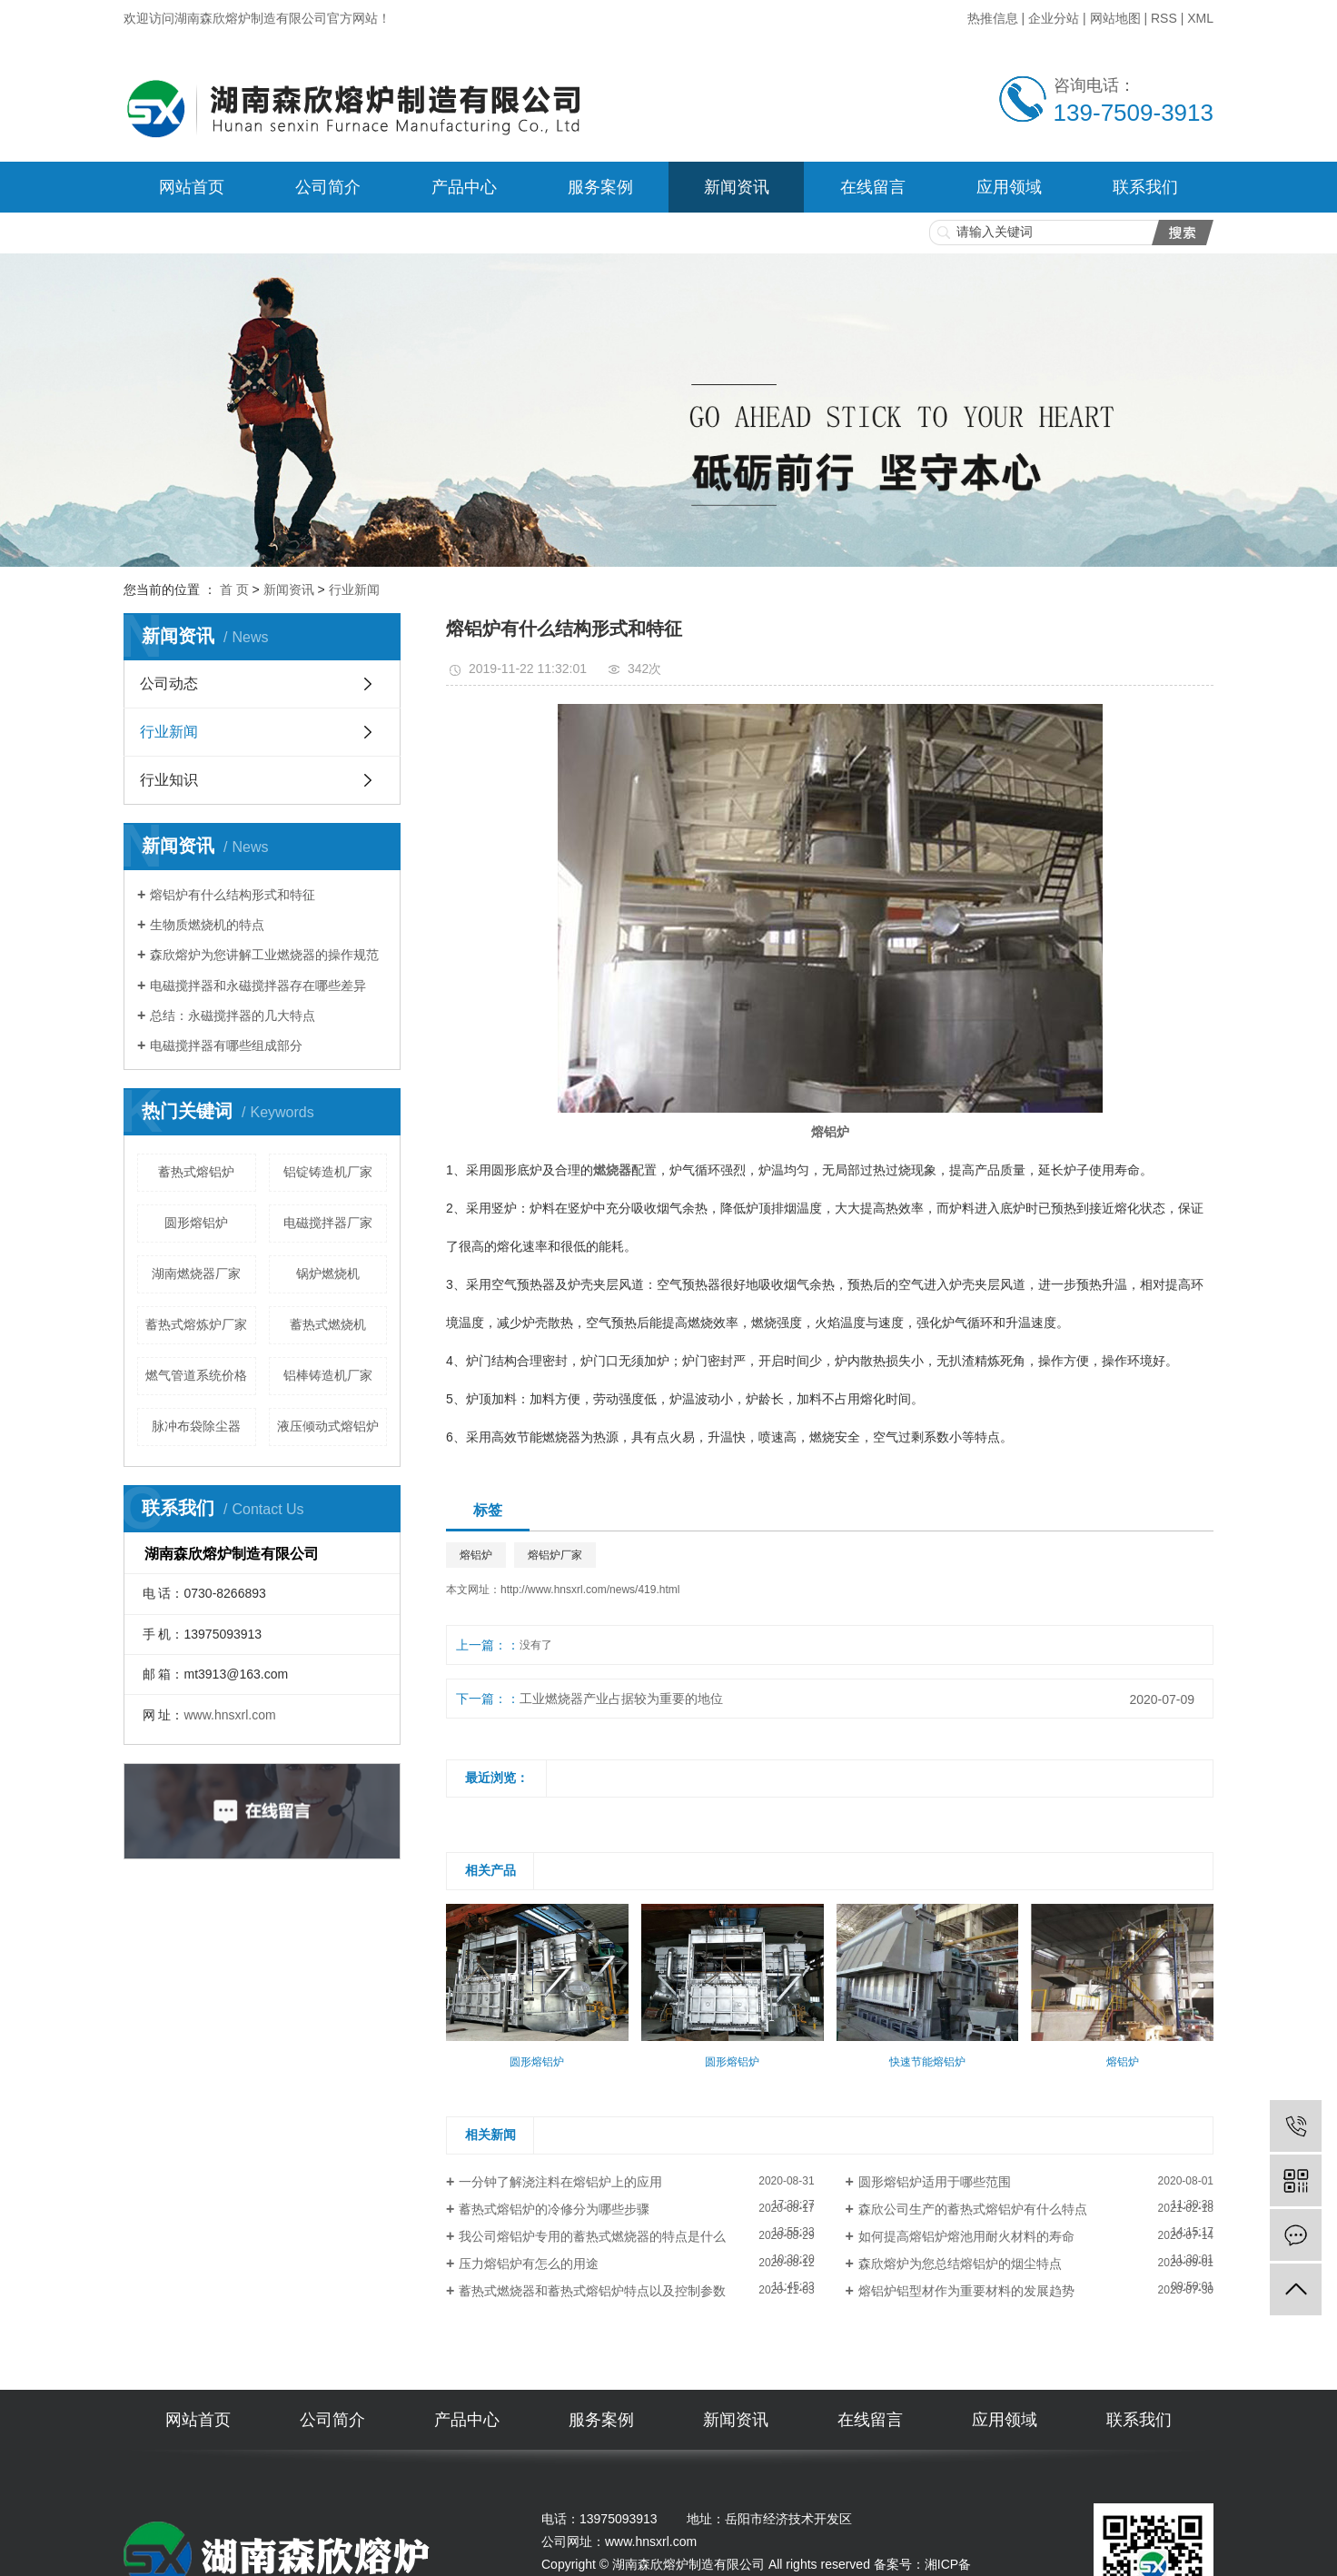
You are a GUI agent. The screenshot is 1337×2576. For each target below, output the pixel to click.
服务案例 (600, 187)
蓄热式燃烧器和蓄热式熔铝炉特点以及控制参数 (592, 2291)
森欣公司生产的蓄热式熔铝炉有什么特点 (972, 2209)
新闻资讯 (736, 187)
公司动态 (169, 683)
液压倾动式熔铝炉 (328, 1426)
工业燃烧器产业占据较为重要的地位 (621, 1698)
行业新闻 (354, 589)
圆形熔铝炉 (196, 1222)
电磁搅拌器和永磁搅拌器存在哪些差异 (258, 985)
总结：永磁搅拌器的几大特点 (232, 1015)
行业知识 (169, 780)
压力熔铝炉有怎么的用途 (529, 2263)
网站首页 (191, 187)
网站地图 (1115, 18)
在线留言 (873, 187)
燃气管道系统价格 (196, 1375)
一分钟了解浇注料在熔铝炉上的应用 (560, 2182)
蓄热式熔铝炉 (196, 1171)
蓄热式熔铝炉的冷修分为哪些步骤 (554, 2209)
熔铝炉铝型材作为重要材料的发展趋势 (966, 2291)
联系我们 (1145, 187)
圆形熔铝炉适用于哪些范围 (934, 2182)
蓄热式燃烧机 (328, 1324)
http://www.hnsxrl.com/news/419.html (589, 1589)
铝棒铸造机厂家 (327, 1375)
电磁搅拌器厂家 (327, 1222)
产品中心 (464, 187)
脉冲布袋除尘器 (196, 1426)
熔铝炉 (476, 1555)
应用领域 (1009, 187)
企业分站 (1053, 18)
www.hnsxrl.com (229, 1715)
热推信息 (992, 18)
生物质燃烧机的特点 (207, 924)
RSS (1164, 18)
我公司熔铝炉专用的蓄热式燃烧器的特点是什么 (592, 2236)
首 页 (234, 589)
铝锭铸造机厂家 (327, 1171)
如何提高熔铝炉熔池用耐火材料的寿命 (966, 2236)
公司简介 (328, 187)
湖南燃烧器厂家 (196, 1273)
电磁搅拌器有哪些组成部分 (226, 1045)
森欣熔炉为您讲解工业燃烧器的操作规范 (264, 954)
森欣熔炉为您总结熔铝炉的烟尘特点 (960, 2263)
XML (1200, 18)
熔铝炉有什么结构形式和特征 (232, 894)
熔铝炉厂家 (555, 1555)
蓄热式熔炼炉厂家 (196, 1324)
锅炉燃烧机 (328, 1273)
